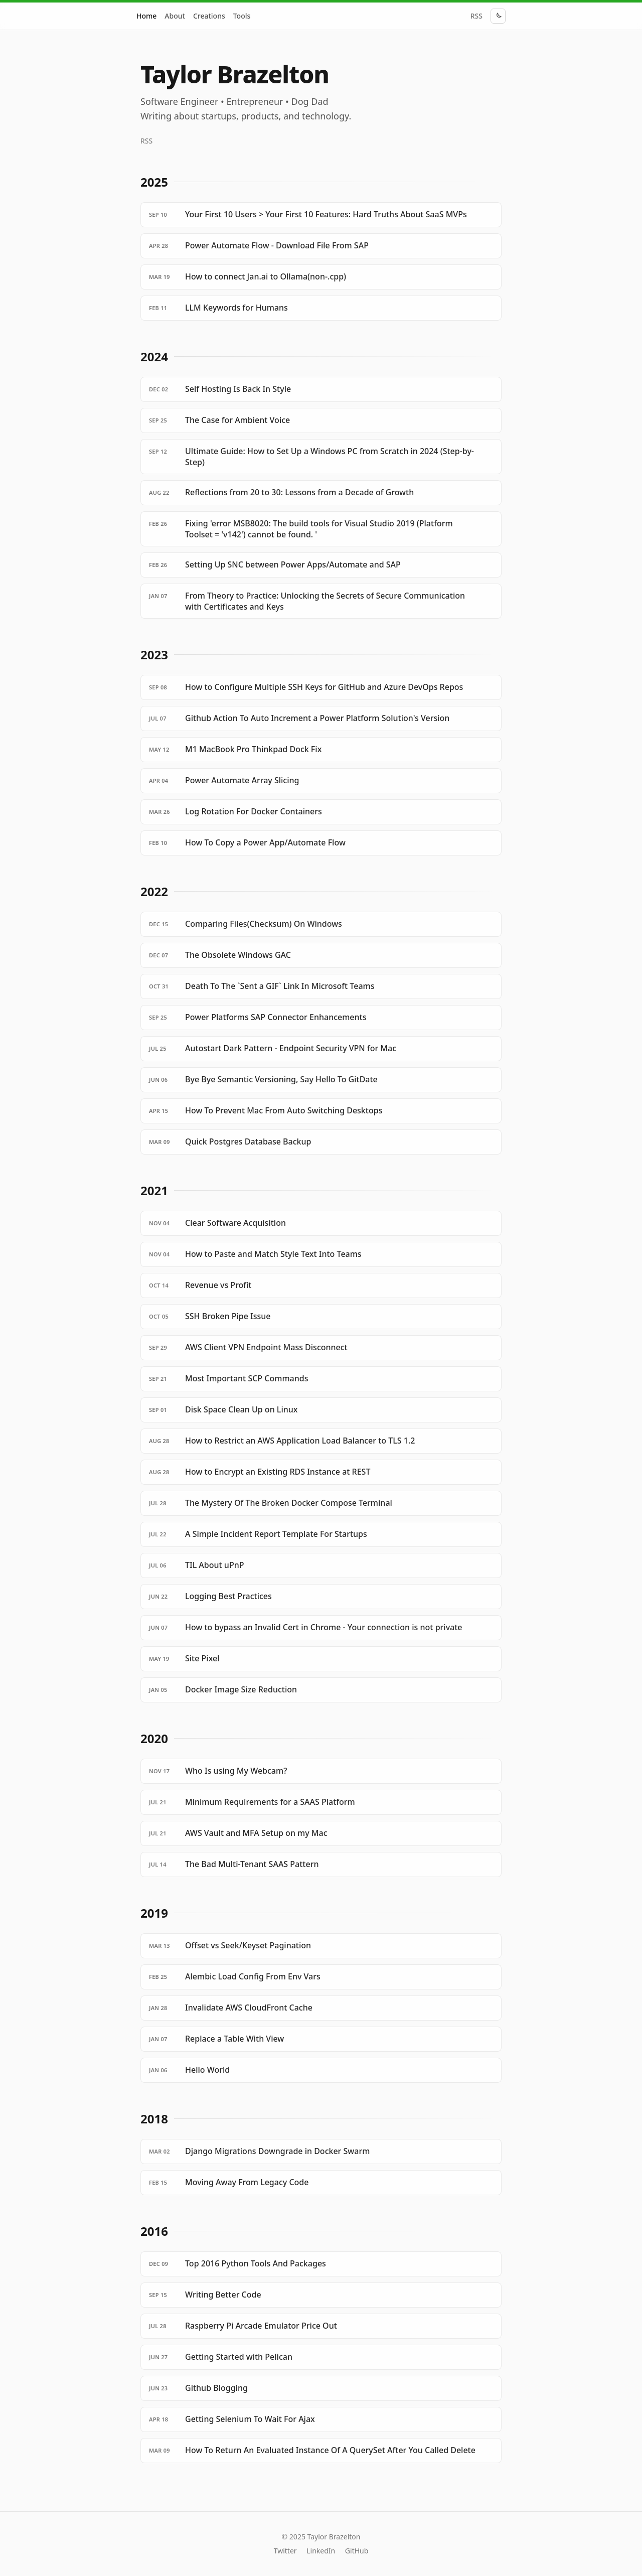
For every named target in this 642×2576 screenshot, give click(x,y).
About (175, 16)
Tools (242, 16)
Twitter (285, 2550)
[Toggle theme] (498, 16)
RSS (476, 16)
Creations (209, 16)
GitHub (357, 2550)
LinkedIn (320, 2550)
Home (146, 16)
